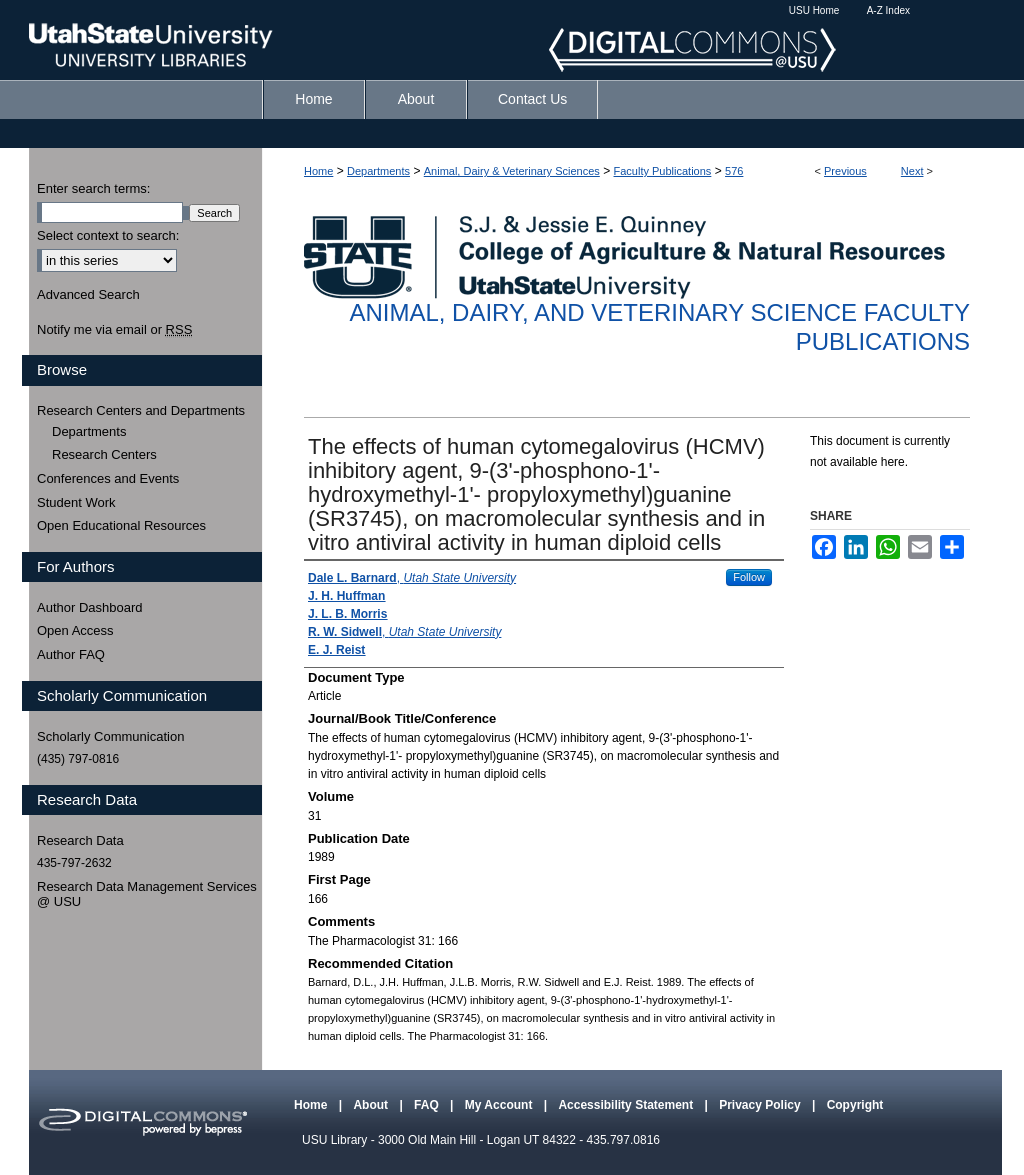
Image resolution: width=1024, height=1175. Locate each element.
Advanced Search (88, 294)
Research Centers (104, 454)
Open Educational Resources (121, 525)
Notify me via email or (114, 330)
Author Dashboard (90, 607)
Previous (845, 171)
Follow (749, 577)
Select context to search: (108, 235)
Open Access (75, 630)
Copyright (855, 1105)
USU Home (814, 10)
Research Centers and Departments (141, 410)
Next (912, 171)
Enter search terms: (93, 188)
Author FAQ (71, 654)
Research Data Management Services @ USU (147, 894)
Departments (378, 171)
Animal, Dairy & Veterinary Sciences (512, 171)
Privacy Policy (761, 1105)
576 (734, 171)
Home (318, 171)
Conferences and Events (108, 478)
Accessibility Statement (627, 1105)
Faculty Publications (663, 171)
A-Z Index (888, 10)
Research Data (80, 840)
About (372, 1105)
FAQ (428, 1105)
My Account (500, 1105)
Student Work (76, 502)
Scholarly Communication (110, 736)
